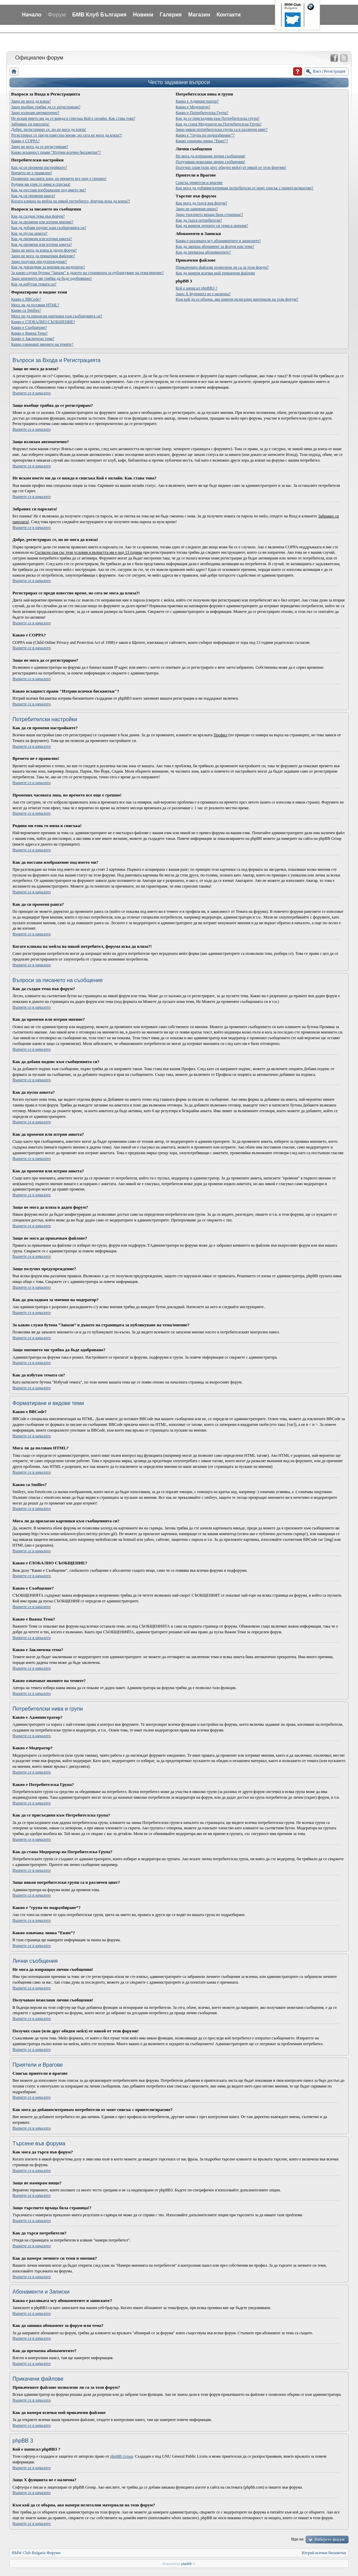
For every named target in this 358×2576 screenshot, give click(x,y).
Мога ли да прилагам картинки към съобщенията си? (56, 316)
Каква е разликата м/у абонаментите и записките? (218, 240)
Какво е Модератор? (193, 107)
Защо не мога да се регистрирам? (39, 146)
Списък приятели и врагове (199, 182)
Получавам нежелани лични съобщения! (210, 161)
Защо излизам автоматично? (35, 112)
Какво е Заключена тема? (32, 338)
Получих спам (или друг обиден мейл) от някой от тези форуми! (231, 167)
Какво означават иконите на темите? (42, 344)
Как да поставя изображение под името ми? (48, 190)
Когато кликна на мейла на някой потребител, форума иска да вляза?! (70, 201)
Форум (57, 14)
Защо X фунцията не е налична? (203, 293)
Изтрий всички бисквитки (323, 2552)
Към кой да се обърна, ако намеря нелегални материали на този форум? (237, 299)
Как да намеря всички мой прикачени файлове (215, 273)
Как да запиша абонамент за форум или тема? (215, 246)
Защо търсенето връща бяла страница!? (209, 214)
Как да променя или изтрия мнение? (42, 222)
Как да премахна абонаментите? (203, 252)
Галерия (171, 14)
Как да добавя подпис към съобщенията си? (48, 227)
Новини (143, 14)
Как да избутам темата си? (33, 284)
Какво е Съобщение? (29, 327)
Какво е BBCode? (26, 299)
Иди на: (297, 2539)
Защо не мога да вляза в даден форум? (44, 250)
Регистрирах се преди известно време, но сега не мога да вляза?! (66, 135)
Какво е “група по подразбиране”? (205, 135)
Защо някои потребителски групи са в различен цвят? (221, 129)
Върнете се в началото (31, 393)
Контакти (229, 14)
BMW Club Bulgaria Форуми (36, 2552)
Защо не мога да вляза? (31, 101)
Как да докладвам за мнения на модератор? (48, 267)
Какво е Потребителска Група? (202, 112)
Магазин (199, 14)
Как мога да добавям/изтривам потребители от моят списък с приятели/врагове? (244, 188)
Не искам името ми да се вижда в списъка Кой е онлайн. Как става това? (73, 118)
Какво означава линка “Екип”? (202, 141)
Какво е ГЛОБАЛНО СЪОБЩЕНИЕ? (43, 321)
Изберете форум (329, 2539)
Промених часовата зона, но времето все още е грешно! (58, 178)
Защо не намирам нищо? (197, 208)
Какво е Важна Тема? (29, 333)
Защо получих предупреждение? (39, 261)
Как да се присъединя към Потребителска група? (217, 118)
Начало (31, 14)
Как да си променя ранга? (33, 195)
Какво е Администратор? (197, 101)
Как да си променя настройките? (39, 167)
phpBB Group (121, 2456)
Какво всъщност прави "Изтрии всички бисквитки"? (56, 152)
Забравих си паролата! (30, 124)
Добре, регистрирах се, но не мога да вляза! (48, 129)
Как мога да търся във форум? (201, 203)
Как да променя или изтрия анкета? (41, 238)
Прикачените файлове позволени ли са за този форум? (222, 267)
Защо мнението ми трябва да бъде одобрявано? (51, 278)
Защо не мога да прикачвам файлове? (43, 255)
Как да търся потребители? (199, 220)
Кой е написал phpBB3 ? (196, 288)
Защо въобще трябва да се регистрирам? (45, 107)
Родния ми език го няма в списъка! (41, 184)
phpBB (186, 2564)
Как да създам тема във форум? (38, 216)
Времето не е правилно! (31, 172)
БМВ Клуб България (99, 14)
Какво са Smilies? (26, 310)
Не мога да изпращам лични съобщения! (210, 156)
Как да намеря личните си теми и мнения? (212, 225)
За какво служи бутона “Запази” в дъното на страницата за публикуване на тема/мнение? (87, 272)
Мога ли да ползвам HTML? (35, 305)
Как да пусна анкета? (29, 233)
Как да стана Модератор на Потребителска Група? (218, 124)
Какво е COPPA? (25, 141)
